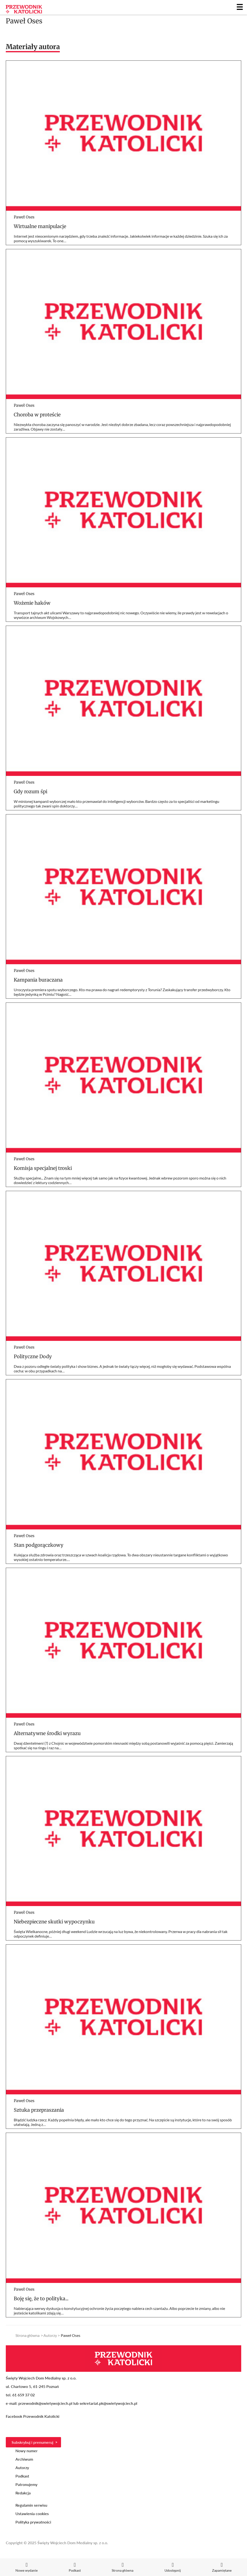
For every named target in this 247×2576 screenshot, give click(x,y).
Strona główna (27, 2335)
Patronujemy (26, 2484)
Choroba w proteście (37, 415)
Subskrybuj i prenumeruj (32, 2442)
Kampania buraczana (38, 980)
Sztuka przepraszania (39, 2110)
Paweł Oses (24, 217)
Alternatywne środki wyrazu (47, 1733)
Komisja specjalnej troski (43, 1168)
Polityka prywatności (33, 2522)
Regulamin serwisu (31, 2505)
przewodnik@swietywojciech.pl (45, 2403)
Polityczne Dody (33, 1356)
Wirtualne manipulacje (40, 226)
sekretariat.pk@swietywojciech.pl (108, 2403)
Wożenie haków (32, 603)
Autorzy (50, 2335)
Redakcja (23, 2493)
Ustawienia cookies (32, 2513)
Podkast (22, 2476)
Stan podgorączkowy (38, 1545)
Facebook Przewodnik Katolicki (33, 2416)
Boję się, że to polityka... (41, 2298)
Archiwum (24, 2459)
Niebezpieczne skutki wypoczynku (54, 1922)
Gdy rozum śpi (30, 791)
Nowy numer (26, 2450)
